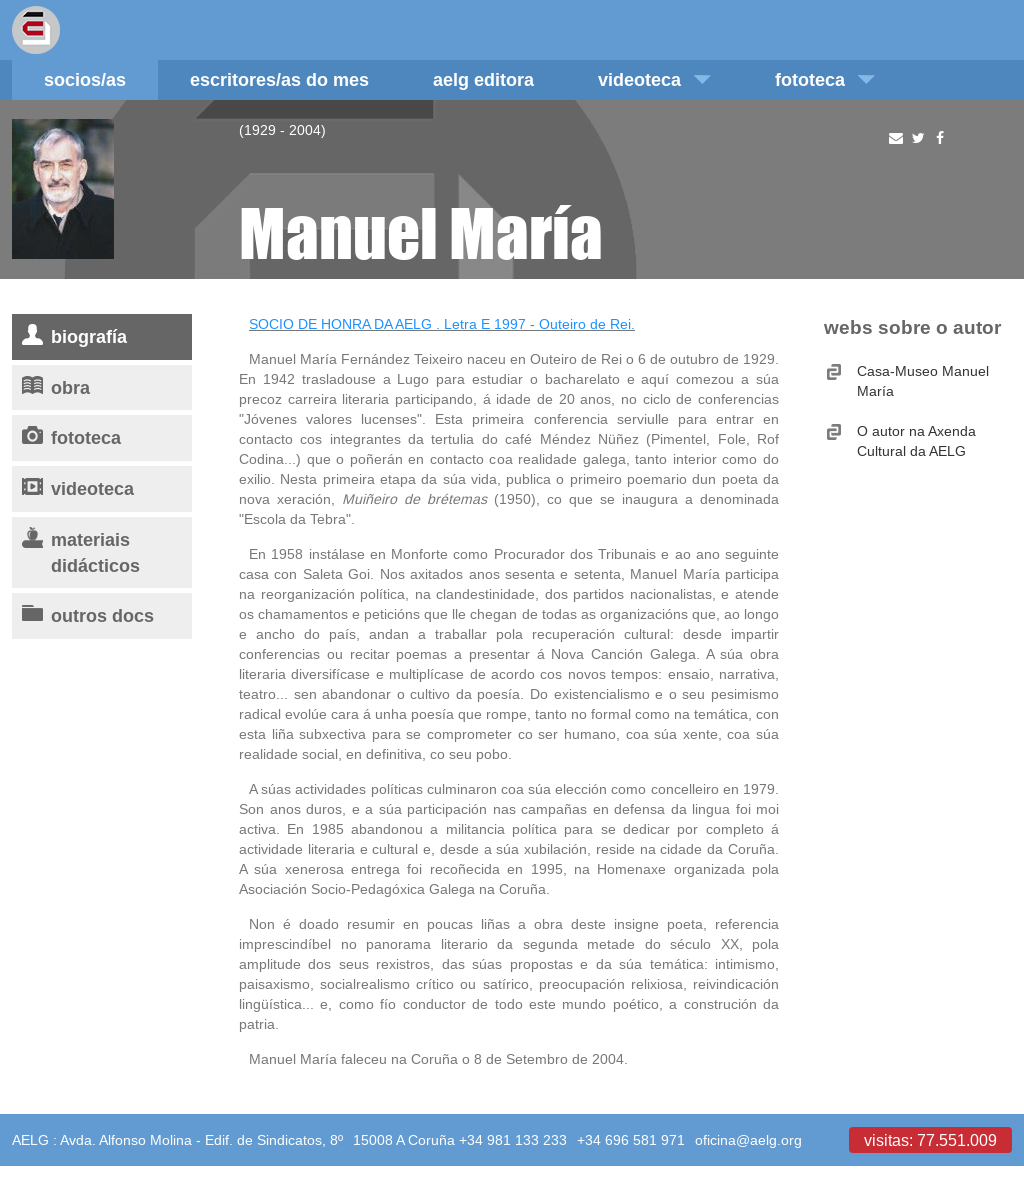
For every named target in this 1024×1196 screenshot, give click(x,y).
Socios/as (85, 79)
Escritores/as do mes (279, 79)
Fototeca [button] (825, 79)
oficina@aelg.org (748, 1140)
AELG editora (483, 79)
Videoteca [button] (654, 79)
